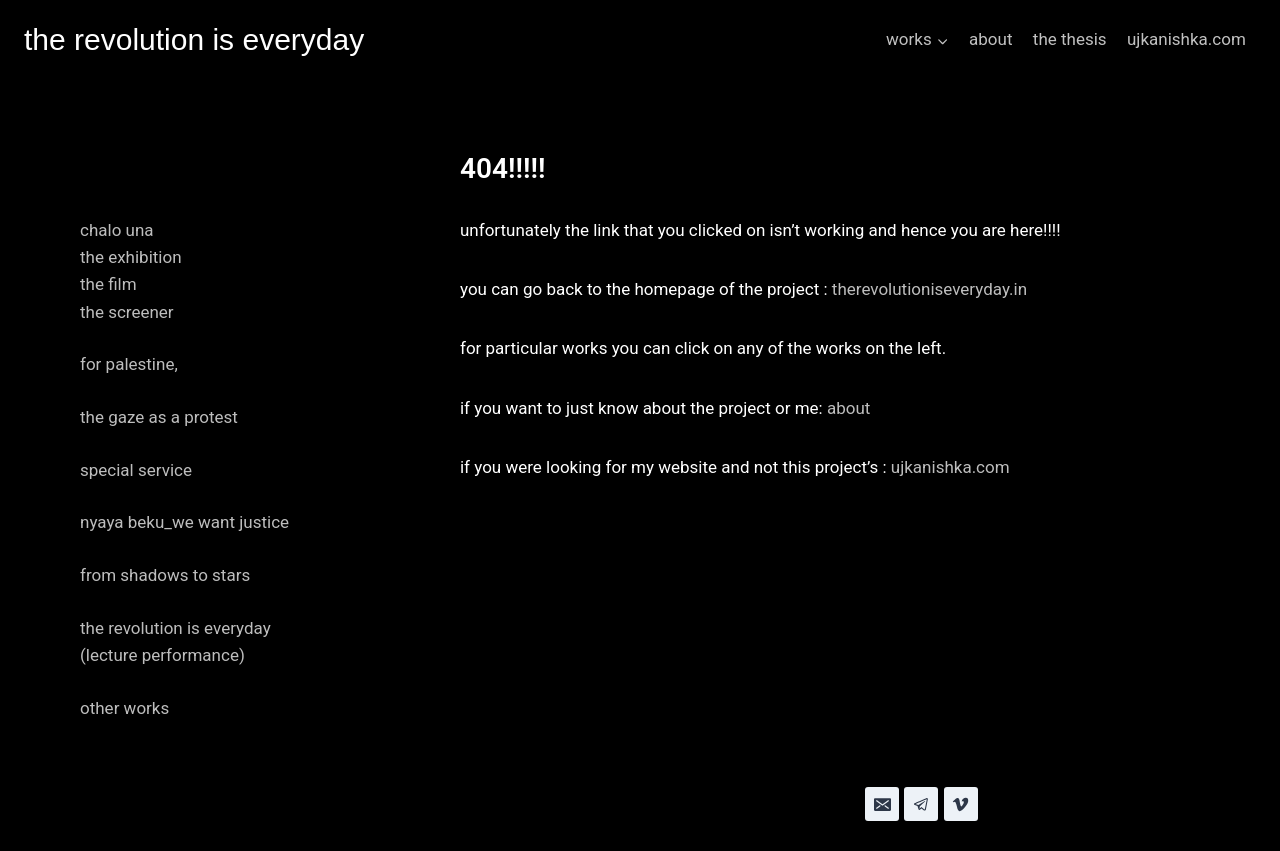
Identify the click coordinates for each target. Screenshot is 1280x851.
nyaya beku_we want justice (184, 522)
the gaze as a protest (159, 417)
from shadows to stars (165, 575)
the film (108, 284)
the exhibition (131, 257)
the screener (127, 312)
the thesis (1070, 39)
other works (124, 708)
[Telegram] (921, 804)
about (990, 39)
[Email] (882, 804)
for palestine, (129, 364)
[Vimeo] (961, 804)
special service (136, 470)
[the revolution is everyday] (194, 40)
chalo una (117, 230)
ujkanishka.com (1186, 39)
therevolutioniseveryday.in (929, 289)
